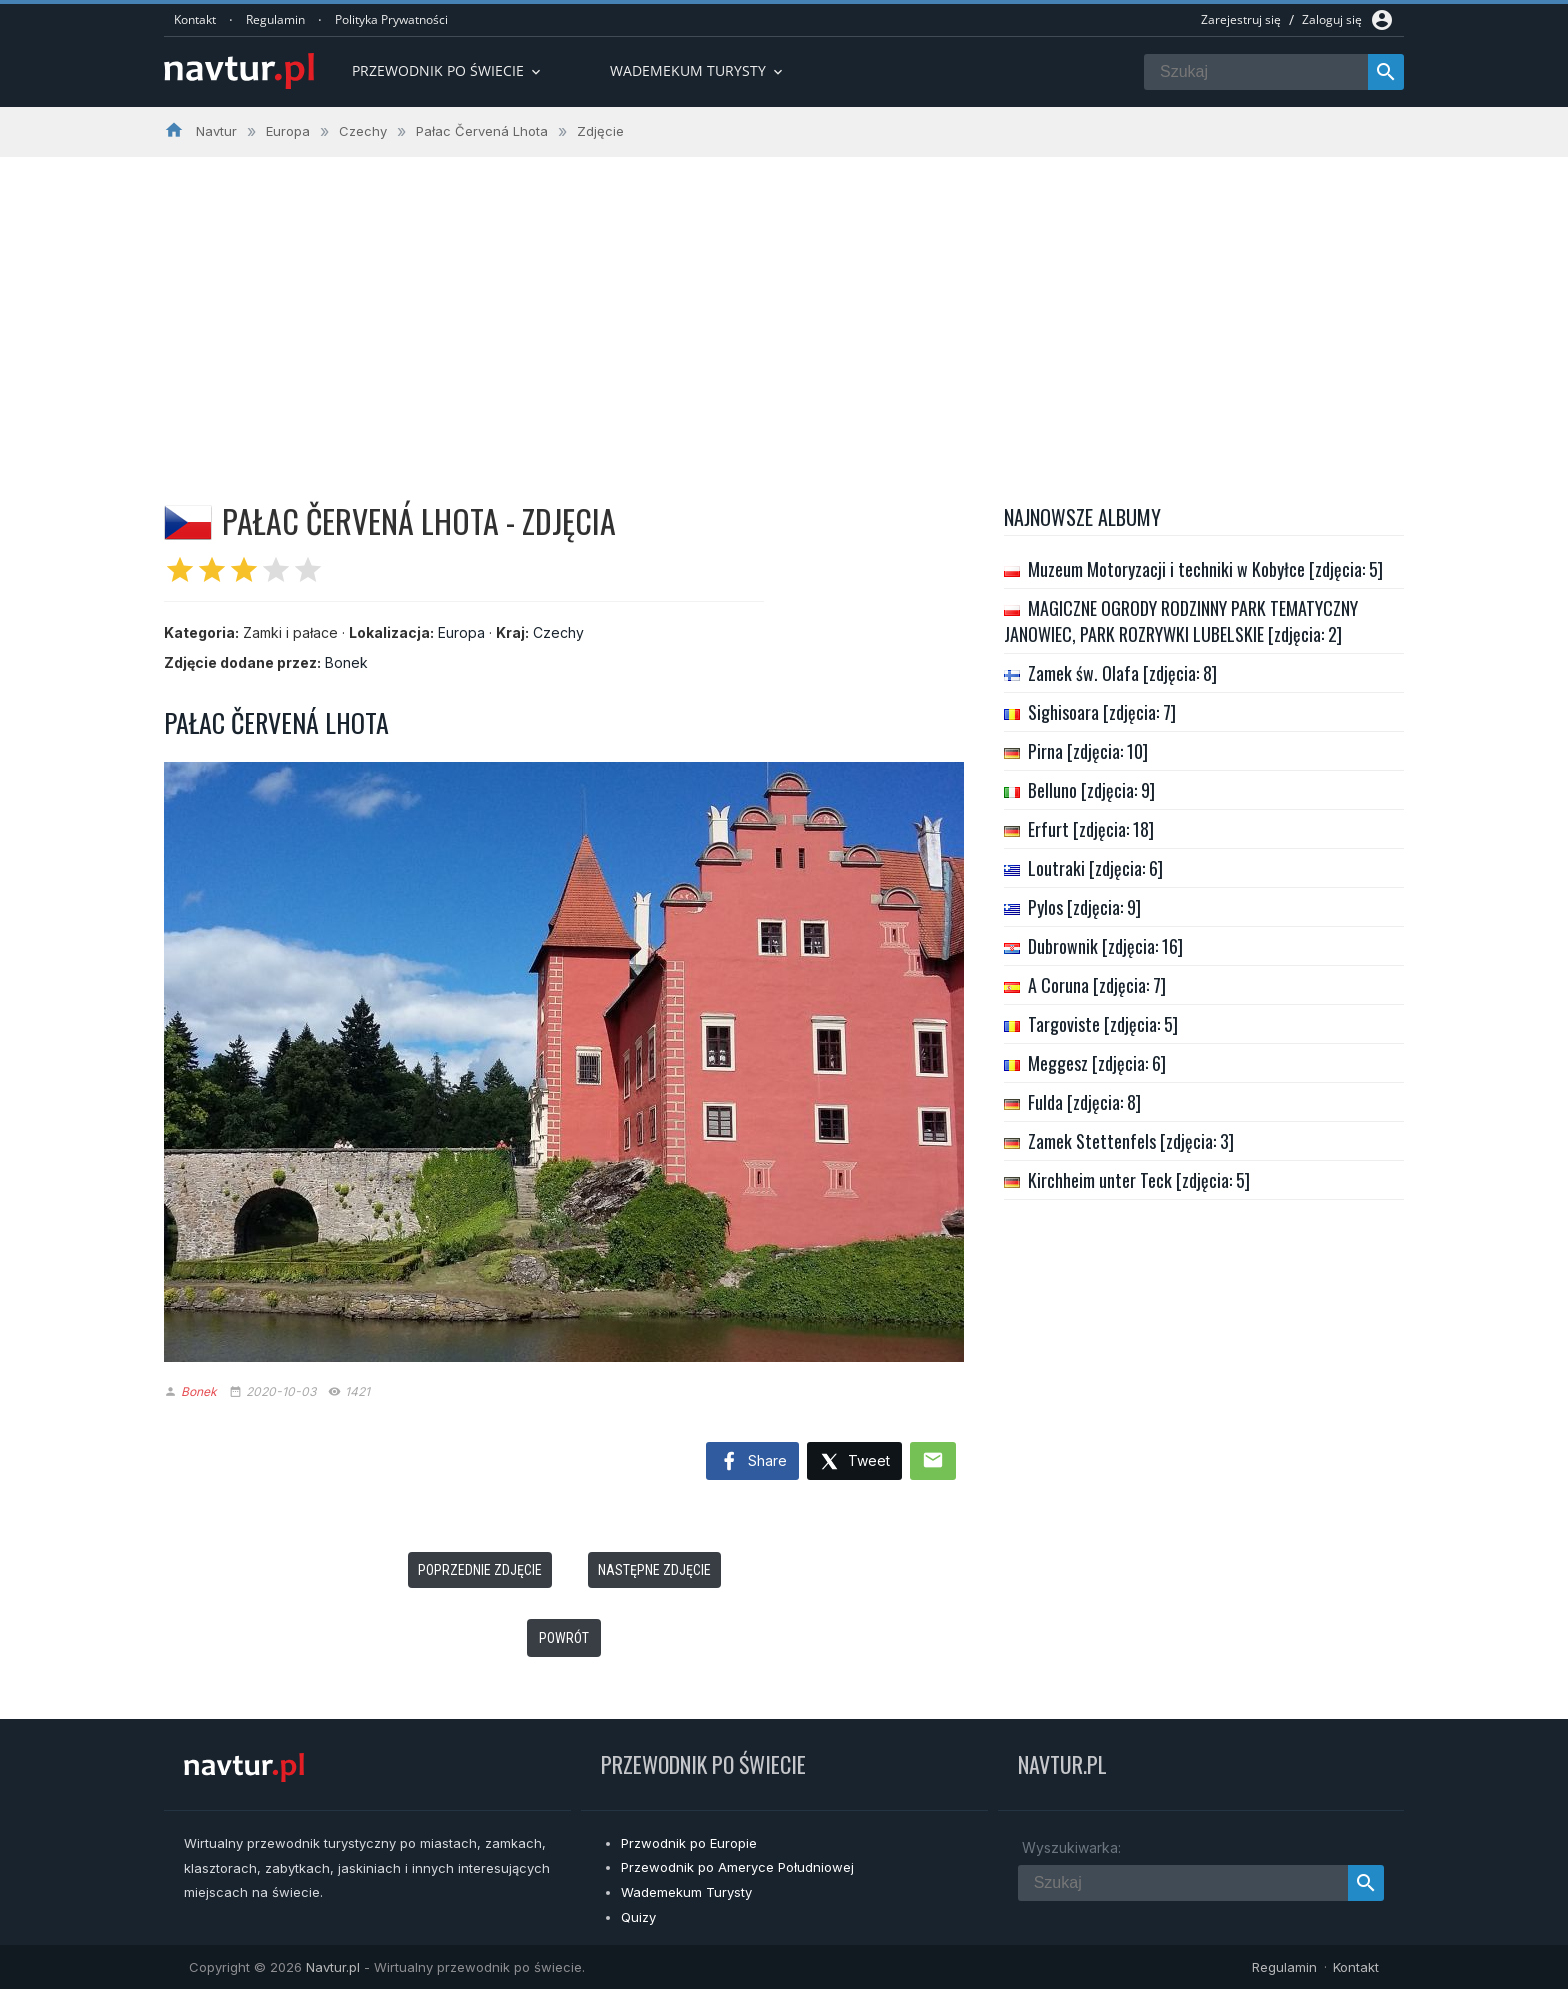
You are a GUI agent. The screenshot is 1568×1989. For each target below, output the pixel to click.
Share (752, 1462)
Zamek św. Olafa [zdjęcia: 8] (1122, 673)
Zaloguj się (1332, 19)
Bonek (346, 662)
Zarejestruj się (1241, 19)
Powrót (564, 1638)
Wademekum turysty (698, 70)
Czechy (558, 632)
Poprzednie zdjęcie (480, 1570)
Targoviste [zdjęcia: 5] (1103, 1024)
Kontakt (195, 19)
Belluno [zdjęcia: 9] (1091, 790)
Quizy (638, 1917)
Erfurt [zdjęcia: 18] (1091, 829)
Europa (461, 632)
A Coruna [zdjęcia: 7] (1097, 985)
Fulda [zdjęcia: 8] (1084, 1102)
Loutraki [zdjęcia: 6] (1095, 868)
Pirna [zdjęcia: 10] (1088, 751)
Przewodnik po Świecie (448, 70)
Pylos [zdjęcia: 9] (1084, 907)
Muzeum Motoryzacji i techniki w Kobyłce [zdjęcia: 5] (1205, 569)
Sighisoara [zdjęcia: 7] (1102, 712)
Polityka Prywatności (391, 19)
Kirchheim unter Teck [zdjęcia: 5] (1139, 1180)
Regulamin (275, 19)
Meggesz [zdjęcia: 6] (1097, 1063)
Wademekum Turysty (686, 1892)
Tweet (854, 1462)
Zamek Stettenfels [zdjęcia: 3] (1131, 1141)
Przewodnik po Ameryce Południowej (737, 1867)
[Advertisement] (784, 307)
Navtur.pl (333, 1967)
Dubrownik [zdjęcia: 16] (1105, 946)
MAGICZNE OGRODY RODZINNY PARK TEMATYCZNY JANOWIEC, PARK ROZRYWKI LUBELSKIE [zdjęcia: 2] (1181, 621)
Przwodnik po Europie (689, 1843)
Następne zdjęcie (654, 1570)
